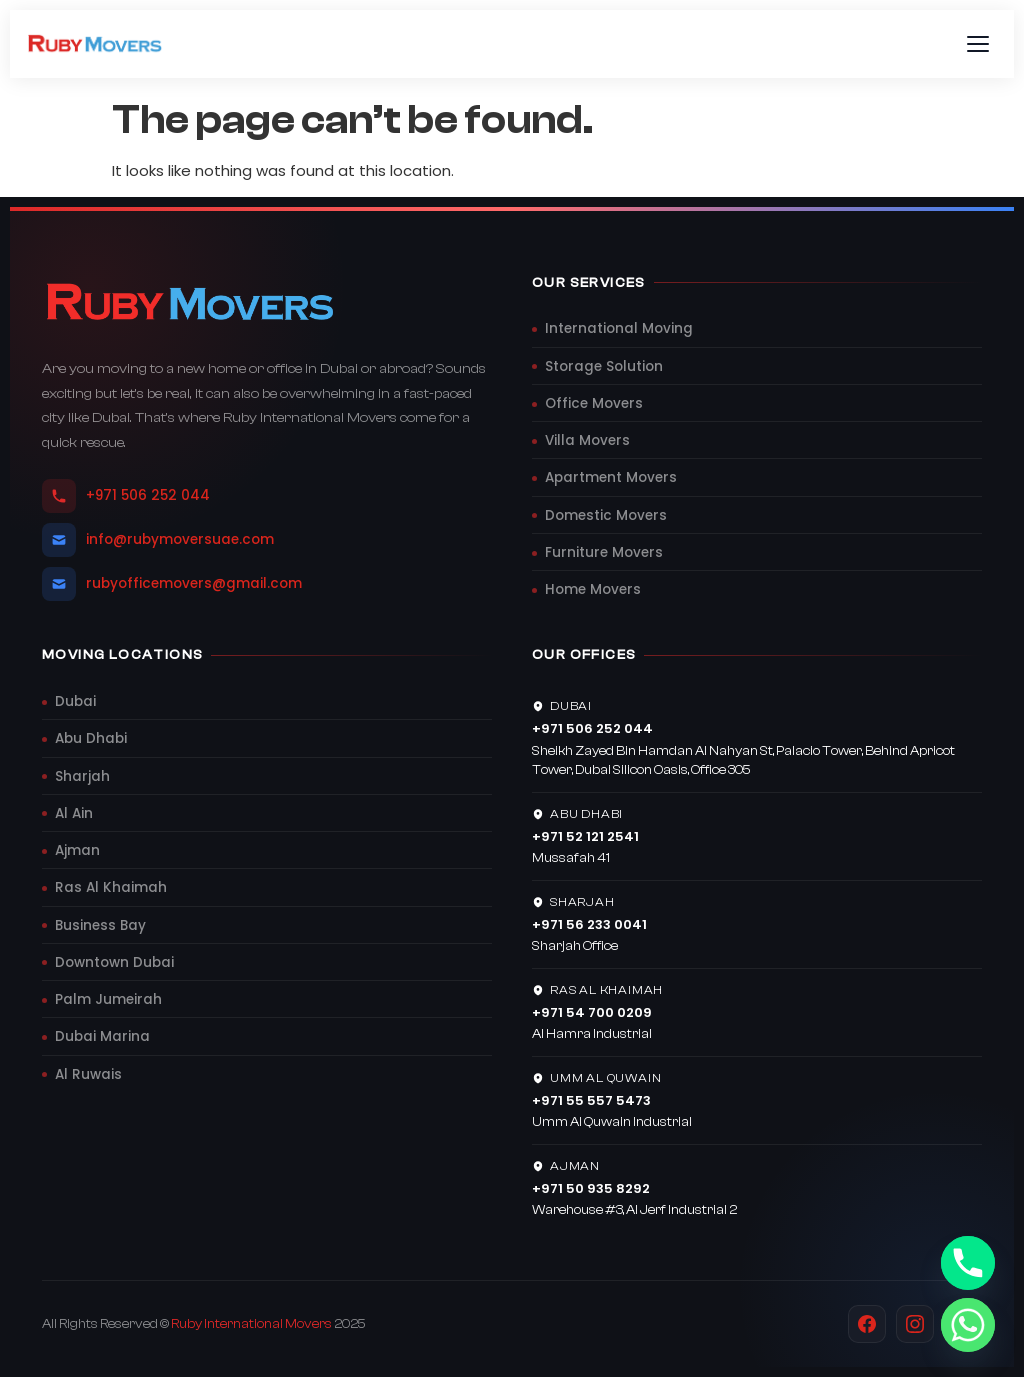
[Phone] (968, 1263)
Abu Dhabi (91, 738)
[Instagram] (915, 1324)
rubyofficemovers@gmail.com (172, 584)
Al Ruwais (88, 1074)
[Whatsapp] (968, 1325)
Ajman (77, 850)
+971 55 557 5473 (591, 1100)
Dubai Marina (102, 1036)
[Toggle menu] (978, 44)
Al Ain (74, 813)
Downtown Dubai (114, 962)
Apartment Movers (611, 477)
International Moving (619, 328)
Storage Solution (604, 366)
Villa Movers (587, 440)
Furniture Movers (604, 552)
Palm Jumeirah (108, 999)
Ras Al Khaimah (111, 887)
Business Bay (100, 925)
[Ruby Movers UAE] (95, 44)
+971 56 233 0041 (589, 924)
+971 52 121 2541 (585, 836)
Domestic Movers (606, 515)
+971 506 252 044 (126, 496)
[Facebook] (867, 1324)
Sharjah (82, 776)
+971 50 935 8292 (591, 1188)
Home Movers (593, 589)
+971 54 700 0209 (592, 1012)
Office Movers (594, 403)
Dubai (75, 701)
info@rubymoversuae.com (158, 540)
